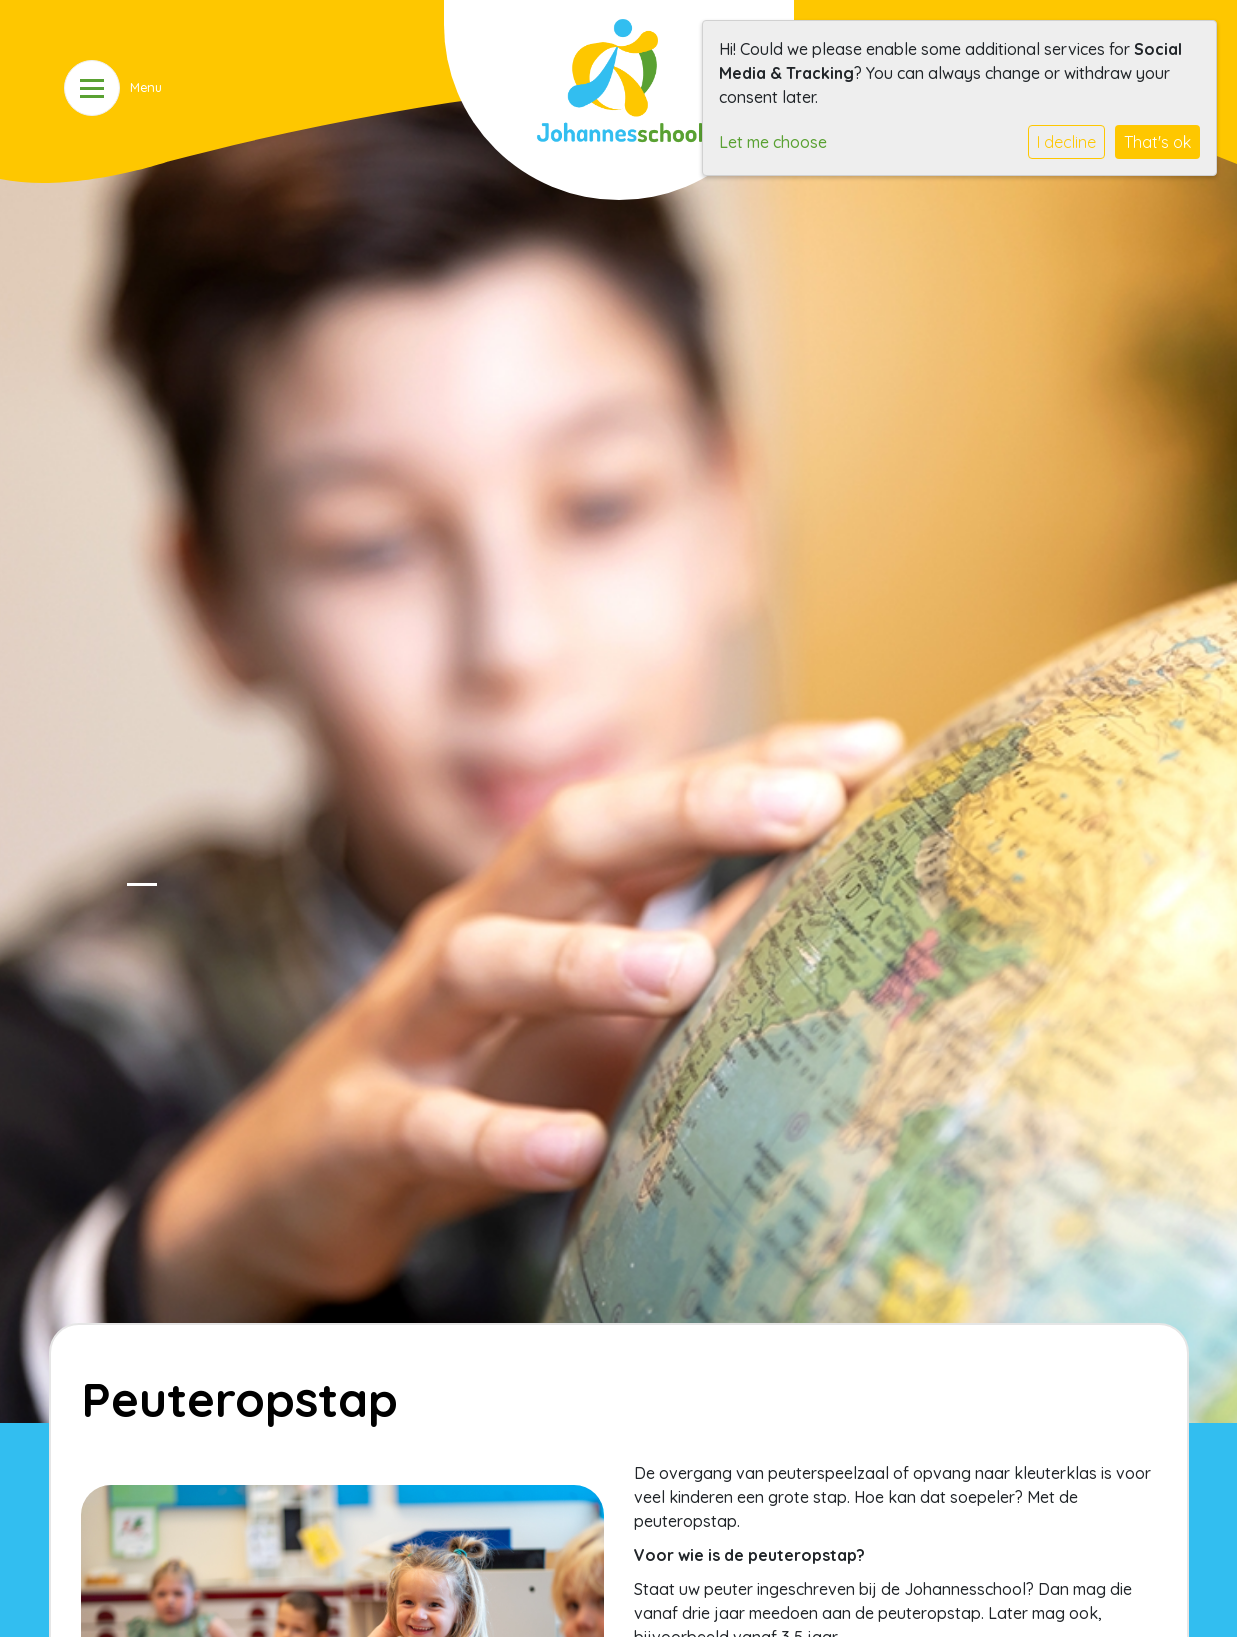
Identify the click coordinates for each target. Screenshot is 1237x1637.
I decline (1066, 142)
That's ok (1157, 142)
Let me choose (773, 142)
